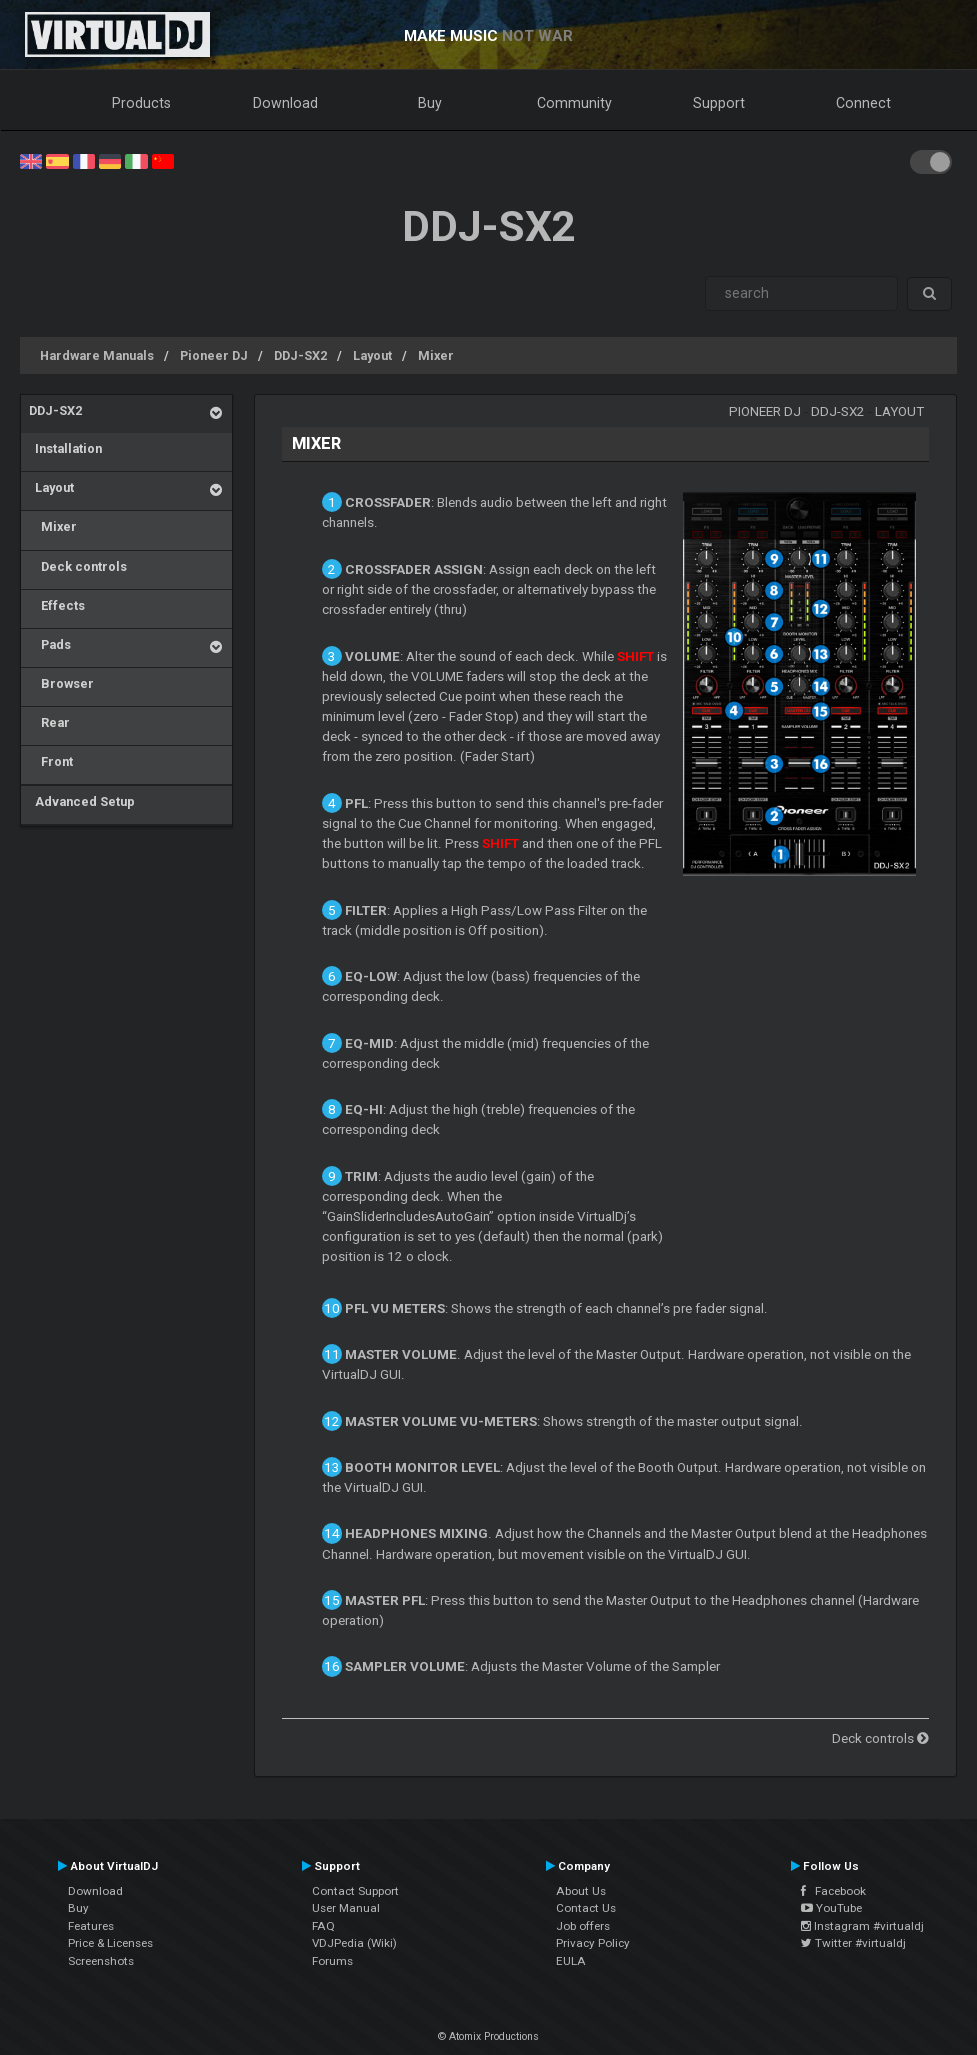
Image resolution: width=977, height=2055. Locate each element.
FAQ (323, 1926)
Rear (49, 722)
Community (574, 103)
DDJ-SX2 (300, 355)
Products (141, 103)
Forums (332, 1961)
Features (91, 1926)
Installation (65, 448)
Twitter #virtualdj (853, 1943)
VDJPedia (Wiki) (354, 1943)
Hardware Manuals (97, 355)
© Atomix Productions (488, 2036)
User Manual (346, 1908)
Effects (57, 605)
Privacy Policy (593, 1943)
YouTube (831, 1908)
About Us (581, 1891)
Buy (430, 103)
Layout (372, 355)
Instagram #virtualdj (862, 1926)
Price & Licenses (110, 1943)
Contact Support (355, 1891)
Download (285, 103)
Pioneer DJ (214, 355)
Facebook (833, 1891)
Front (51, 761)
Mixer (436, 355)
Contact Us (586, 1908)
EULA (571, 1961)
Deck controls (78, 566)
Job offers (583, 1926)
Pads (50, 644)
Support (719, 103)
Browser (61, 683)
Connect (863, 103)
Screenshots (101, 1961)
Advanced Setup (82, 801)
